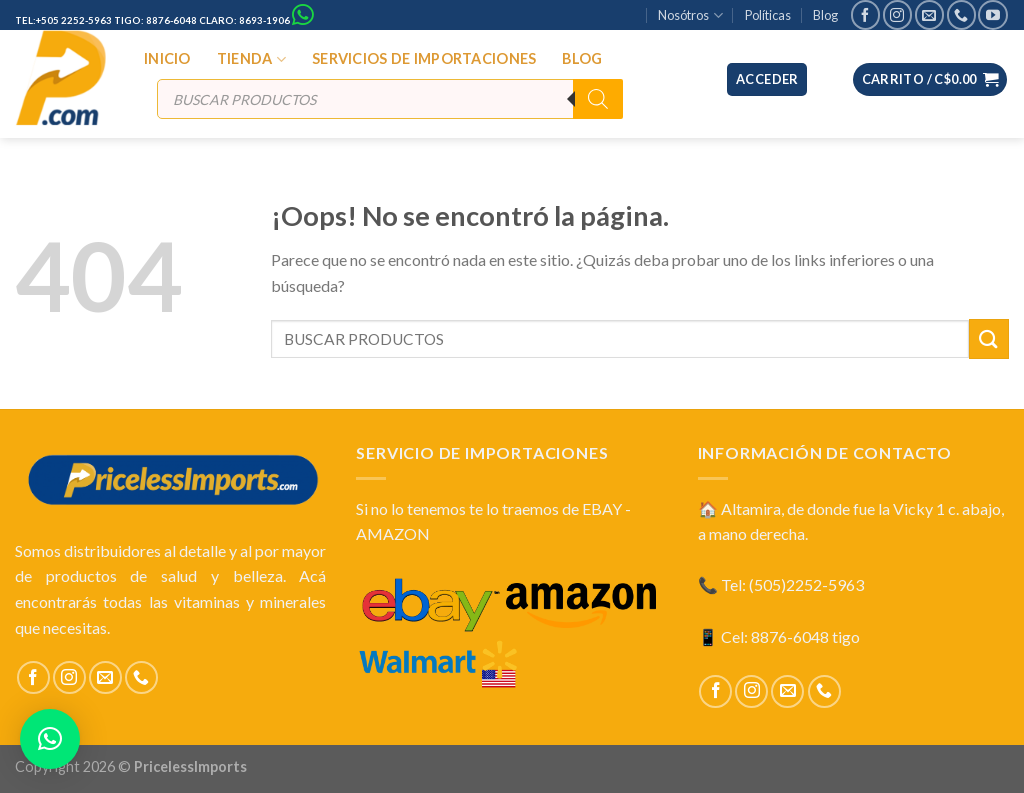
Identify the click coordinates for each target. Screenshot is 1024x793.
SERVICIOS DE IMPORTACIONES (424, 58)
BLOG (582, 58)
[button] (50, 739)
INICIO (167, 58)
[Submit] (989, 338)
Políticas (768, 15)
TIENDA (251, 59)
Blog (825, 15)
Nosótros (690, 15)
